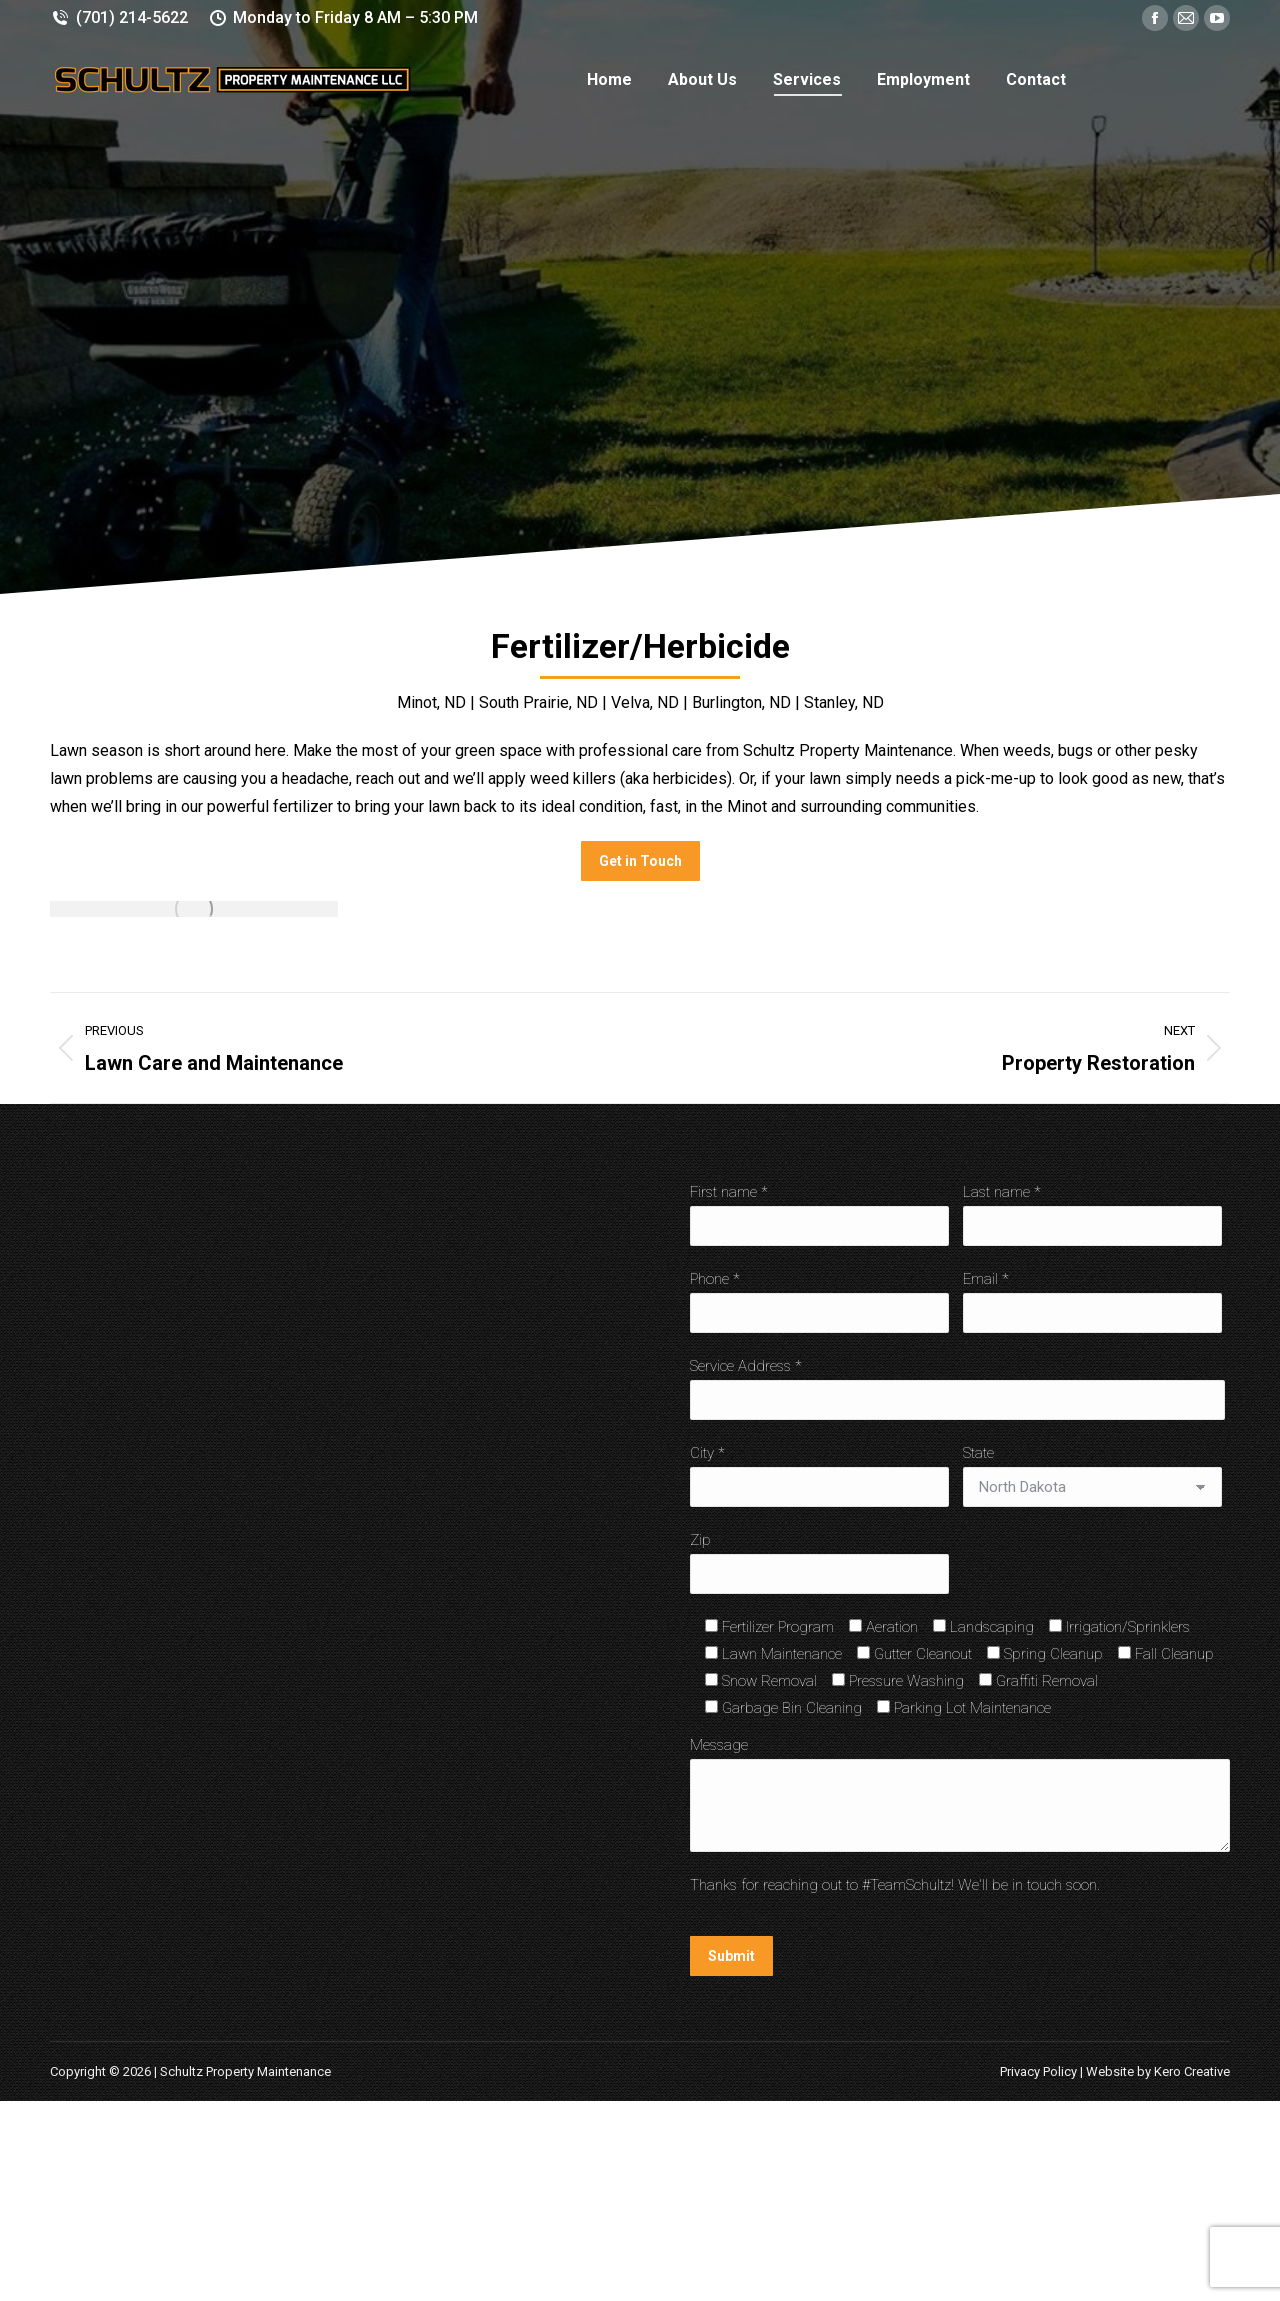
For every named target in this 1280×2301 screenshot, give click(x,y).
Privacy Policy (1038, 2071)
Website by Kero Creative (1158, 2071)
